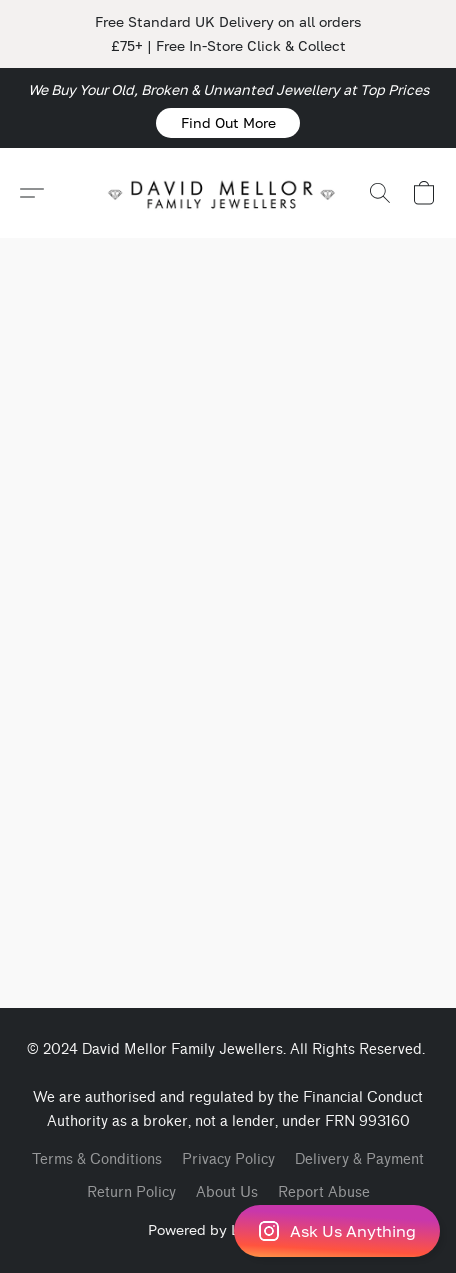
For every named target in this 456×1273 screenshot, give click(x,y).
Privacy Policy (228, 1159)
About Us (227, 1192)
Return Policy (131, 1192)
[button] (228, 123)
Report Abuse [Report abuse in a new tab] (324, 1192)
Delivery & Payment (359, 1159)
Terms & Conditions (97, 1159)
